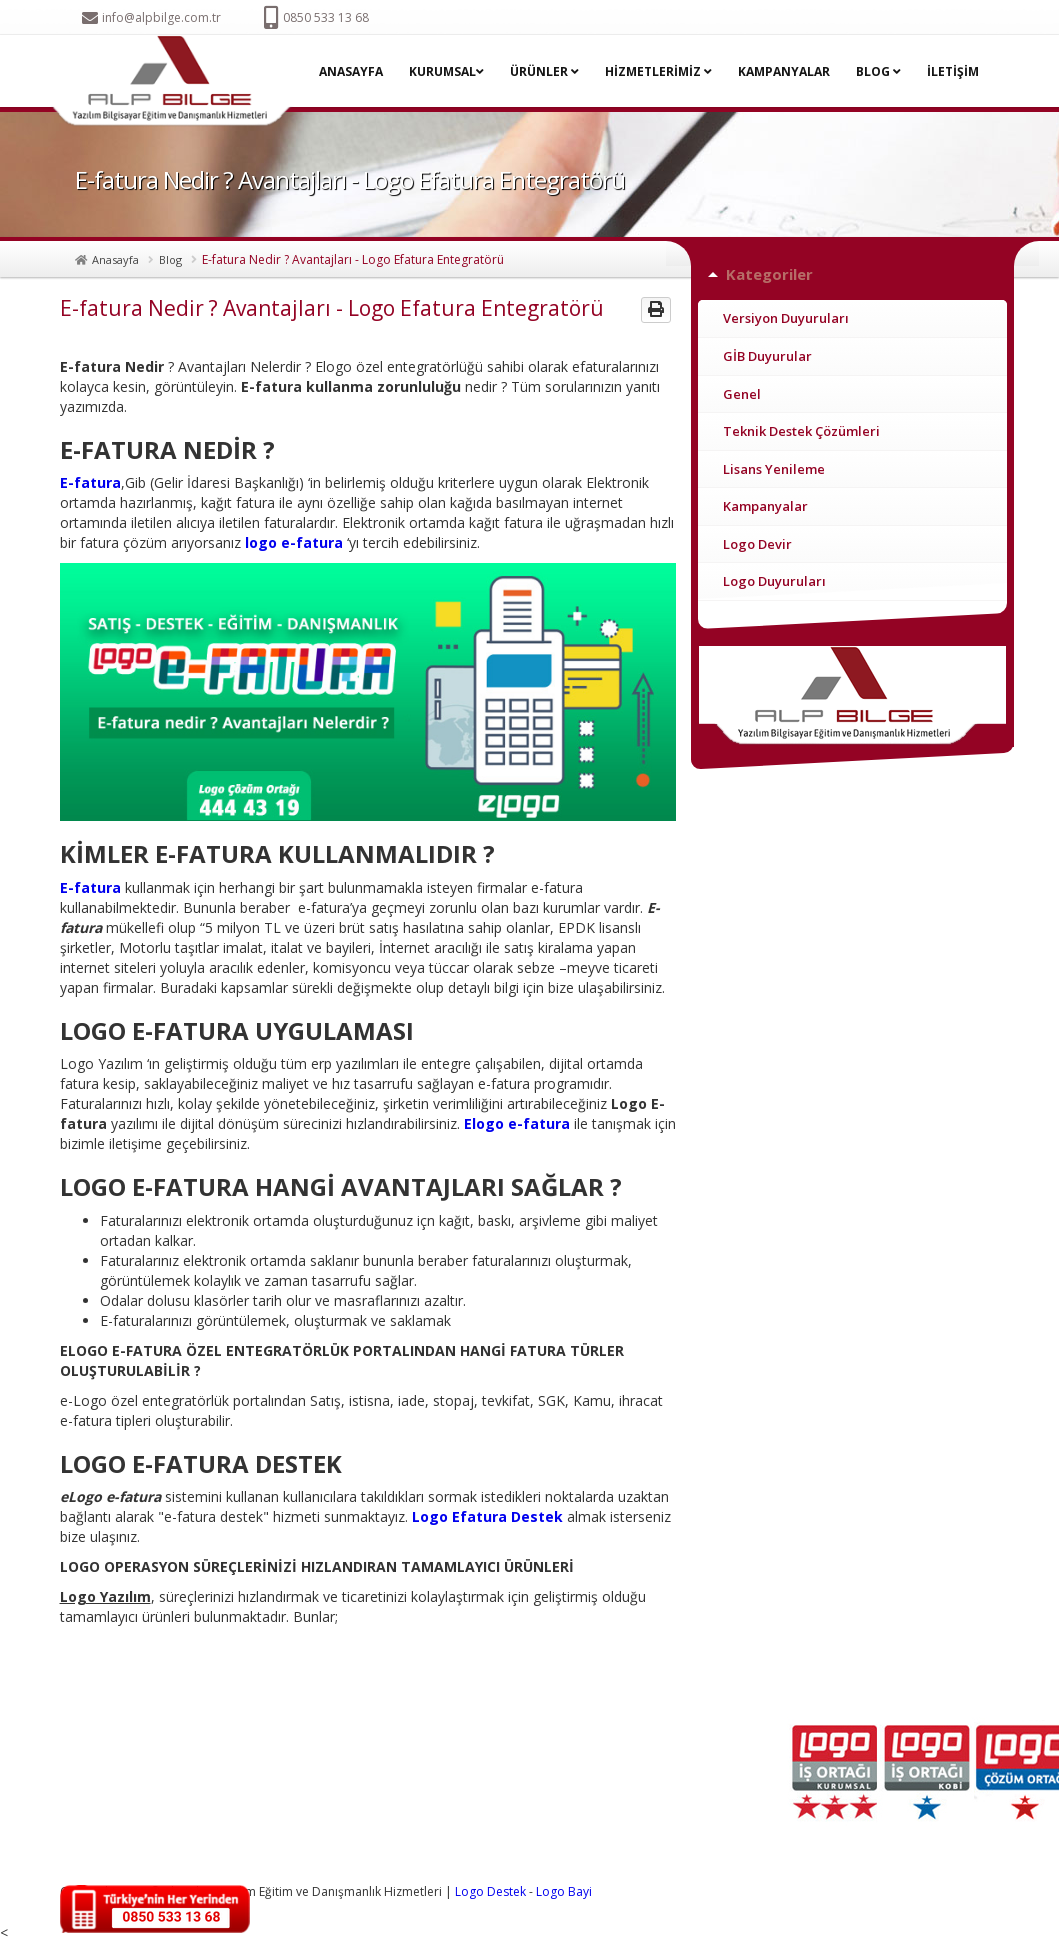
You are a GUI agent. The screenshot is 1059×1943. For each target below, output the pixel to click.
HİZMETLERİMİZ (658, 71)
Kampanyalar (765, 506)
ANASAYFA (351, 71)
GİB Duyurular (767, 356)
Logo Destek (490, 1891)
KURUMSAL (446, 71)
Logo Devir (757, 544)
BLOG (878, 71)
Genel (742, 394)
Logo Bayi (564, 1891)
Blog (170, 259)
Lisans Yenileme (774, 469)
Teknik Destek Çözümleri (801, 431)
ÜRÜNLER (544, 71)
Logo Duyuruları (774, 581)
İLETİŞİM (953, 71)
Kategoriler (769, 274)
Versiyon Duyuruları (786, 318)
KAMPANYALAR (784, 71)
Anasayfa (115, 259)
